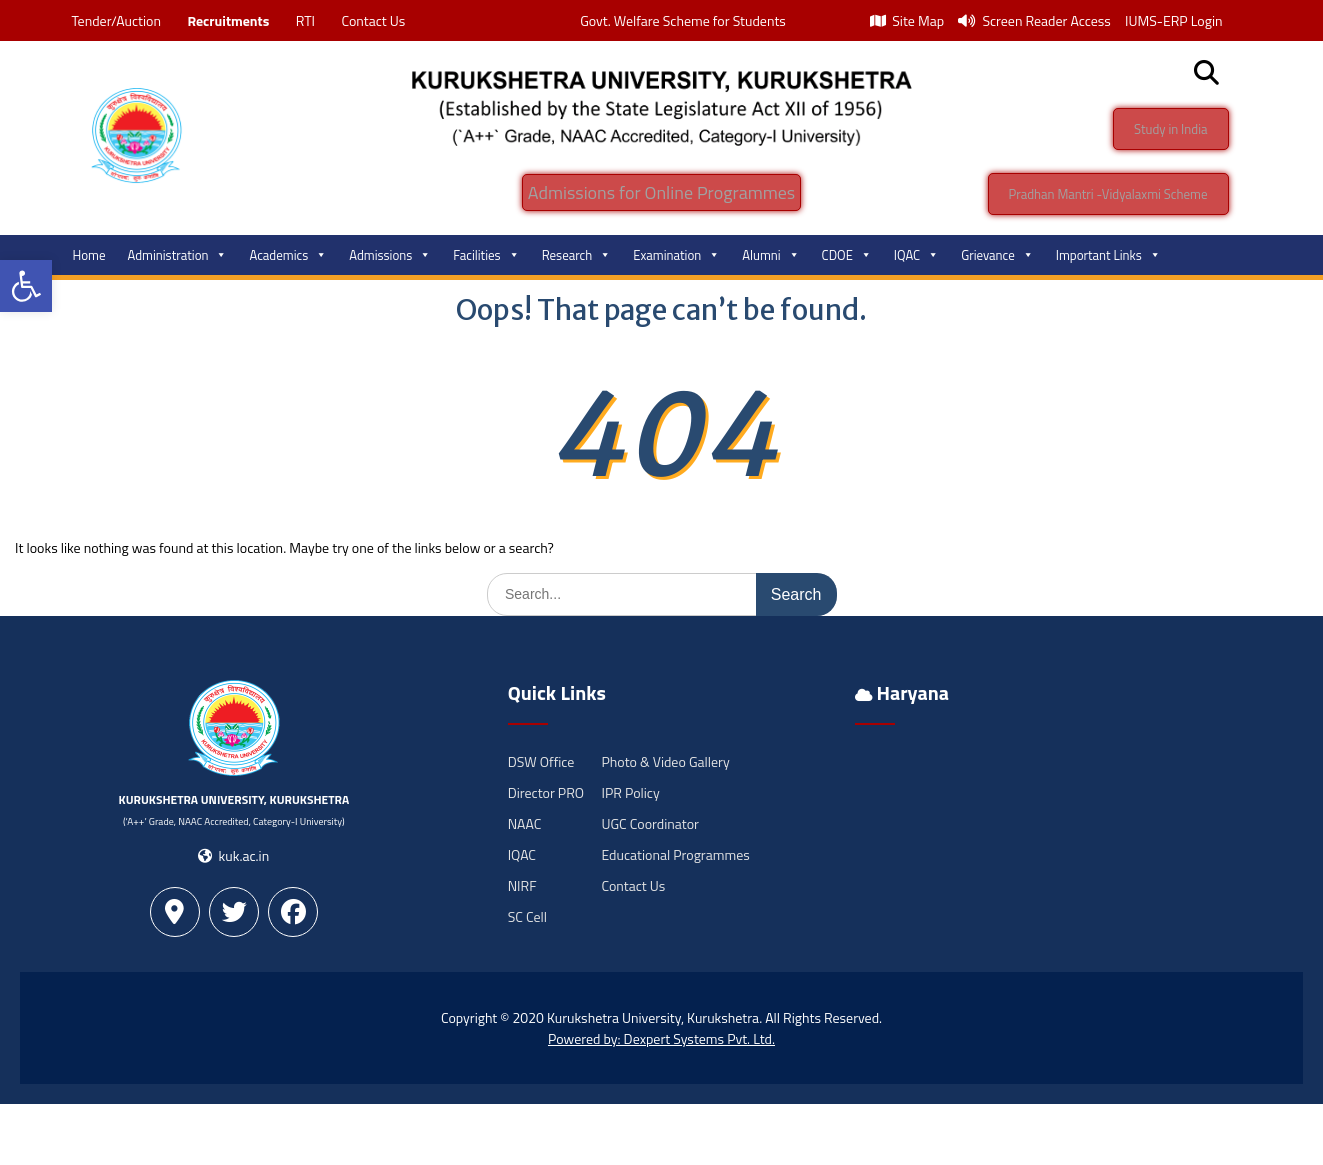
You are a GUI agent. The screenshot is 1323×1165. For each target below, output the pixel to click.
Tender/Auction (116, 20)
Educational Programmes (675, 854)
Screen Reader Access (1034, 20)
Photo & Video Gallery (665, 761)
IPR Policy (630, 792)
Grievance (997, 255)
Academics (288, 255)
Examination (676, 255)
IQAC (916, 255)
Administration (178, 255)
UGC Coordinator (649, 823)
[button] (26, 286)
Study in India (1171, 129)
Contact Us (373, 20)
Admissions (390, 255)
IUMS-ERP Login (1174, 20)
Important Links (1108, 255)
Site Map (907, 20)
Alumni (770, 255)
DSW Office (541, 761)
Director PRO (546, 792)
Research (577, 255)
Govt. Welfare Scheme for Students (683, 20)
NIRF (522, 885)
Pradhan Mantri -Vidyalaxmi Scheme (1108, 194)
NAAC (525, 823)
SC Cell (527, 916)
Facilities (486, 255)
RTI (305, 20)
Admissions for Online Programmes (661, 192)
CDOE (847, 255)
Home (89, 255)
